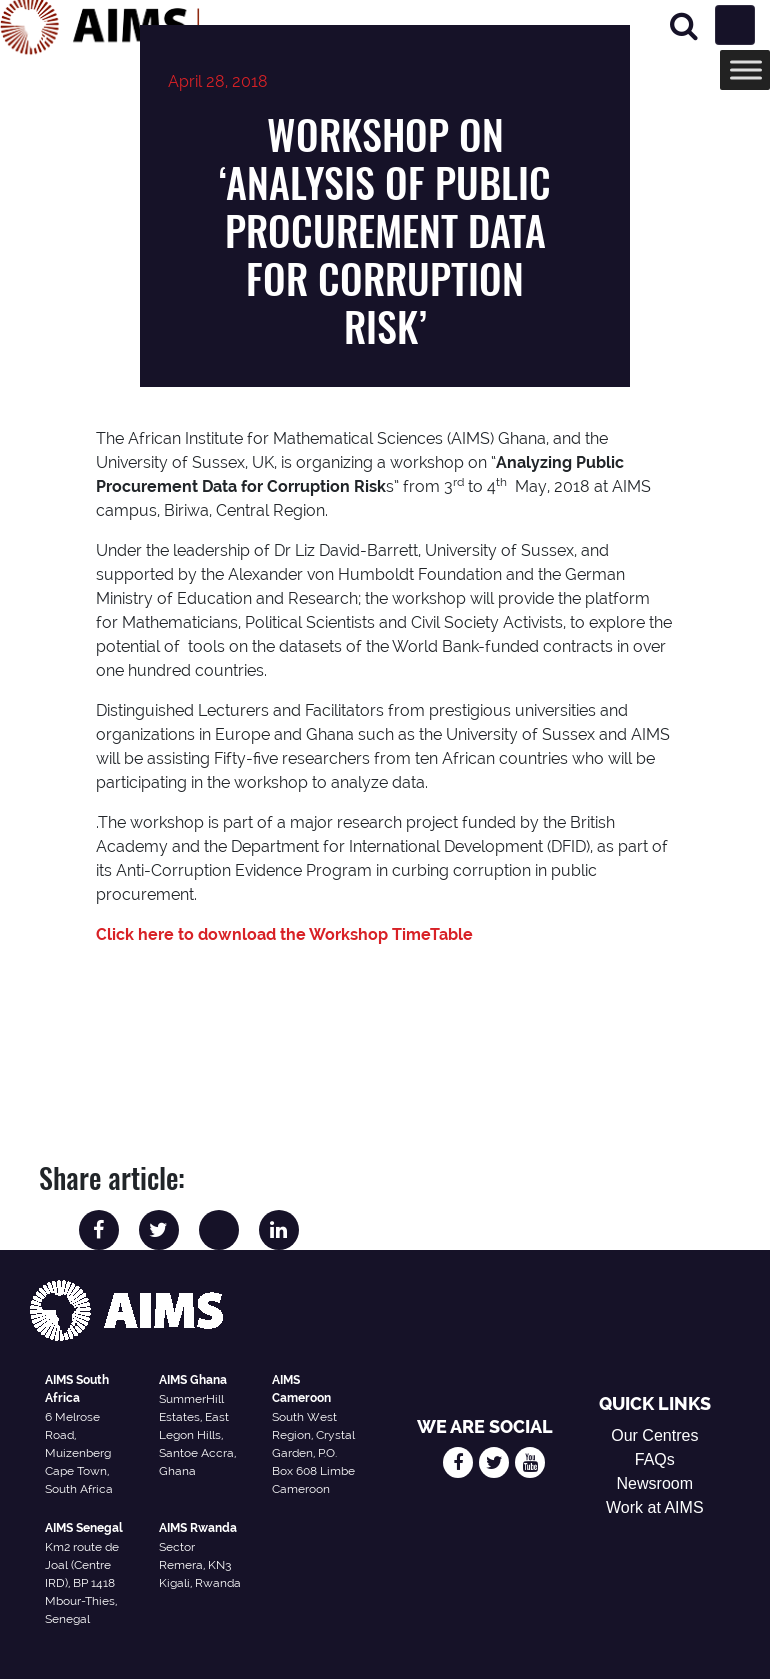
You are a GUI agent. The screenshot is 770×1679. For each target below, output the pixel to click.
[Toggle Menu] (746, 69)
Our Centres (654, 1435)
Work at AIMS (655, 1507)
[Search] (684, 25)
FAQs (655, 1459)
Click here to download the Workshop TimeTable (284, 934)
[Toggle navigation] (735, 25)
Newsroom (655, 1483)
